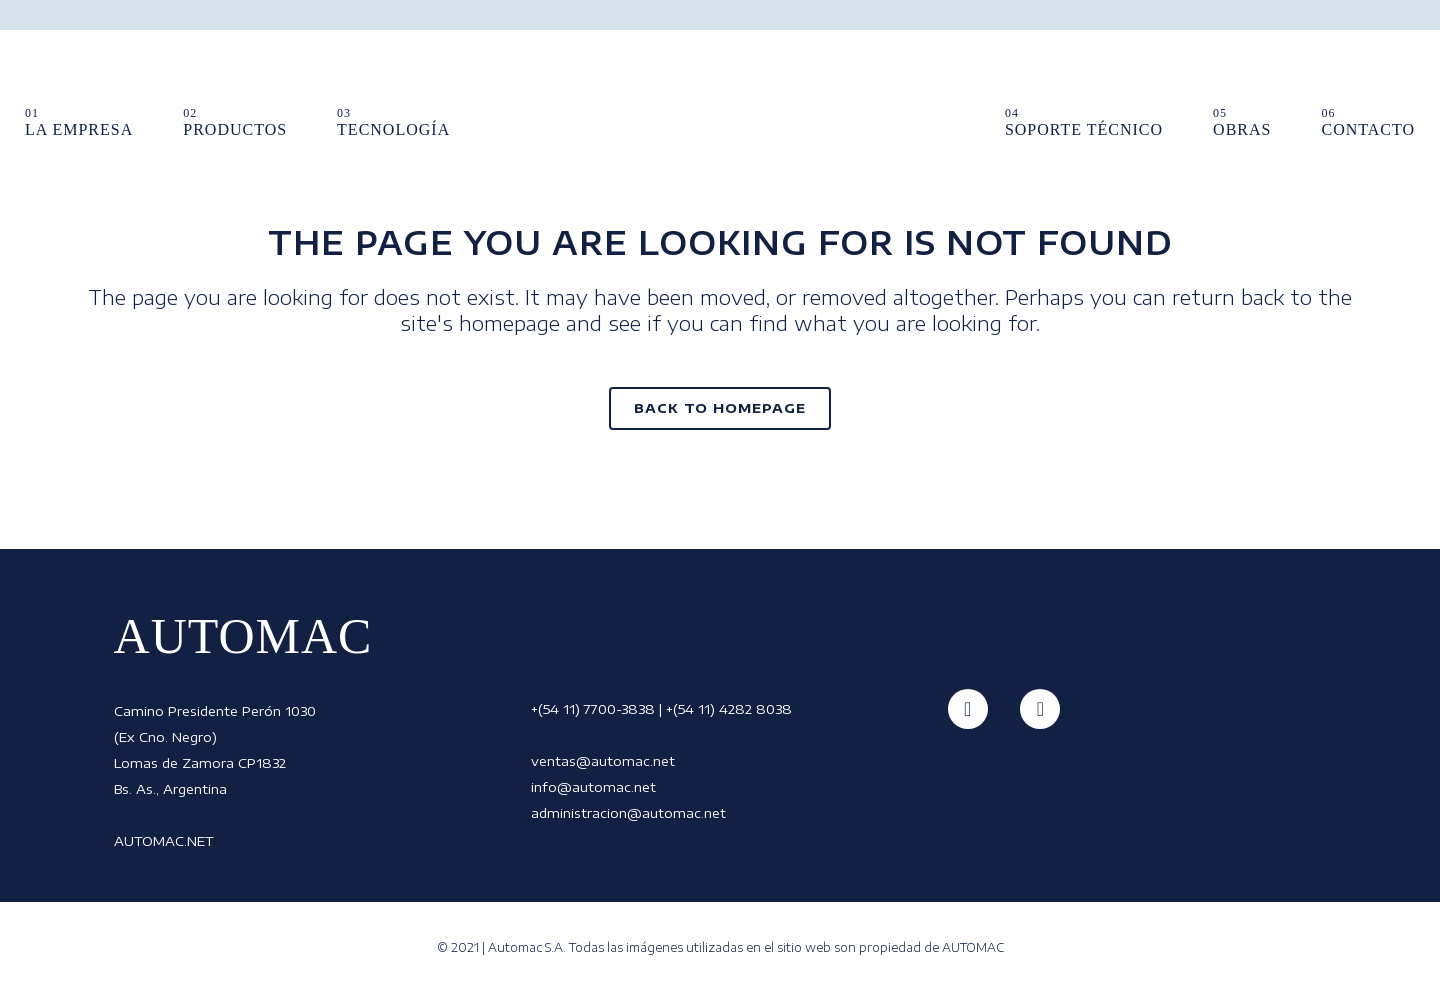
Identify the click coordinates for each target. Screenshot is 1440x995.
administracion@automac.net (628, 813)
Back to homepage (720, 408)
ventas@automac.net (603, 761)
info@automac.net (593, 787)
